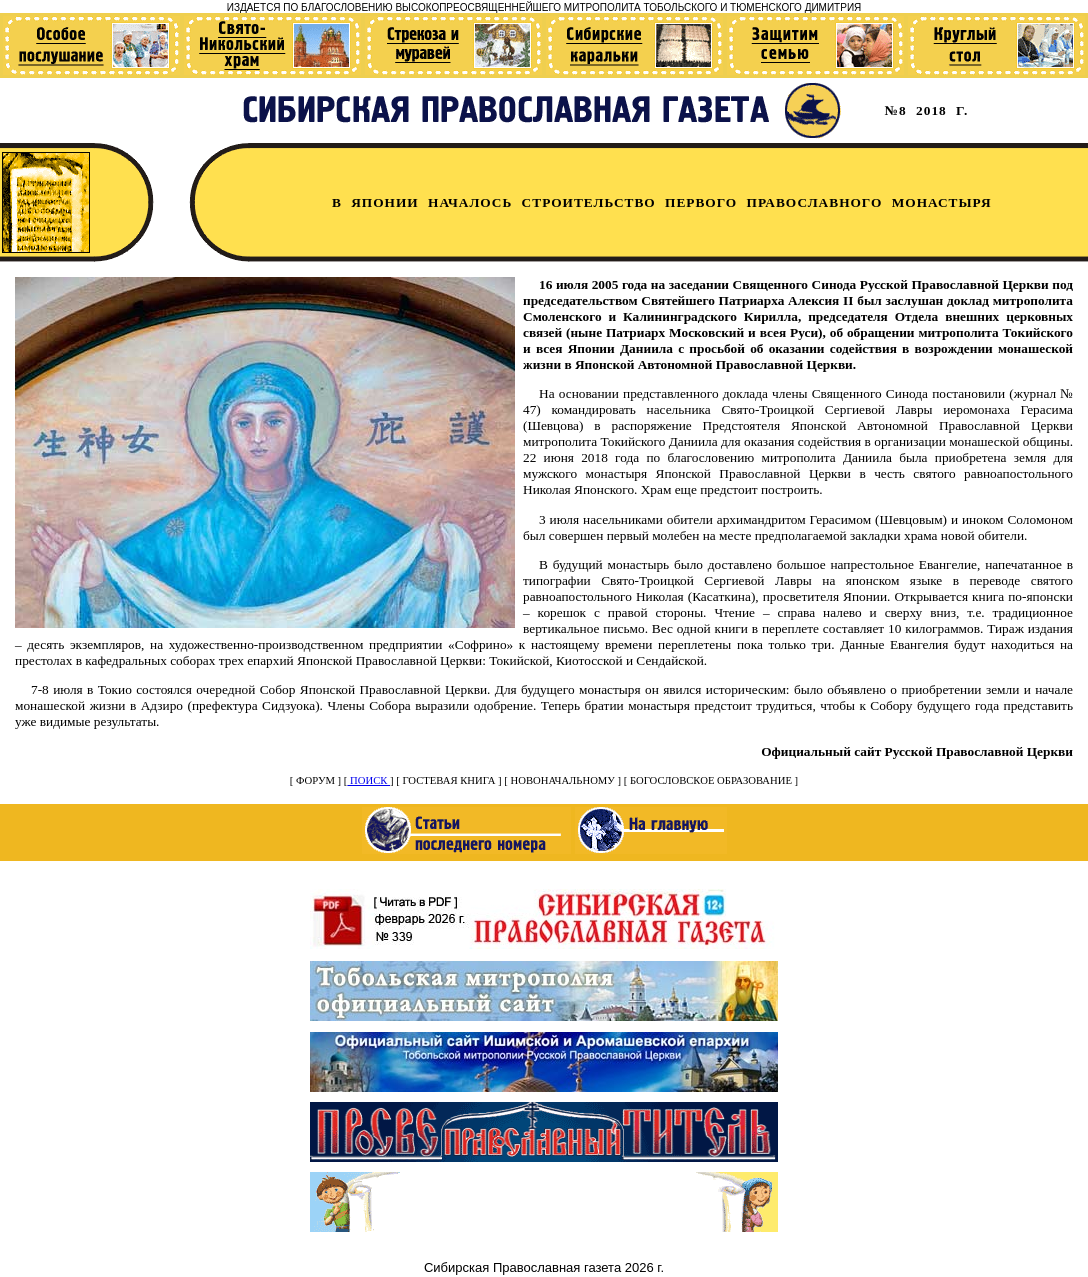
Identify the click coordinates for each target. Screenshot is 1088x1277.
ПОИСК (368, 780)
